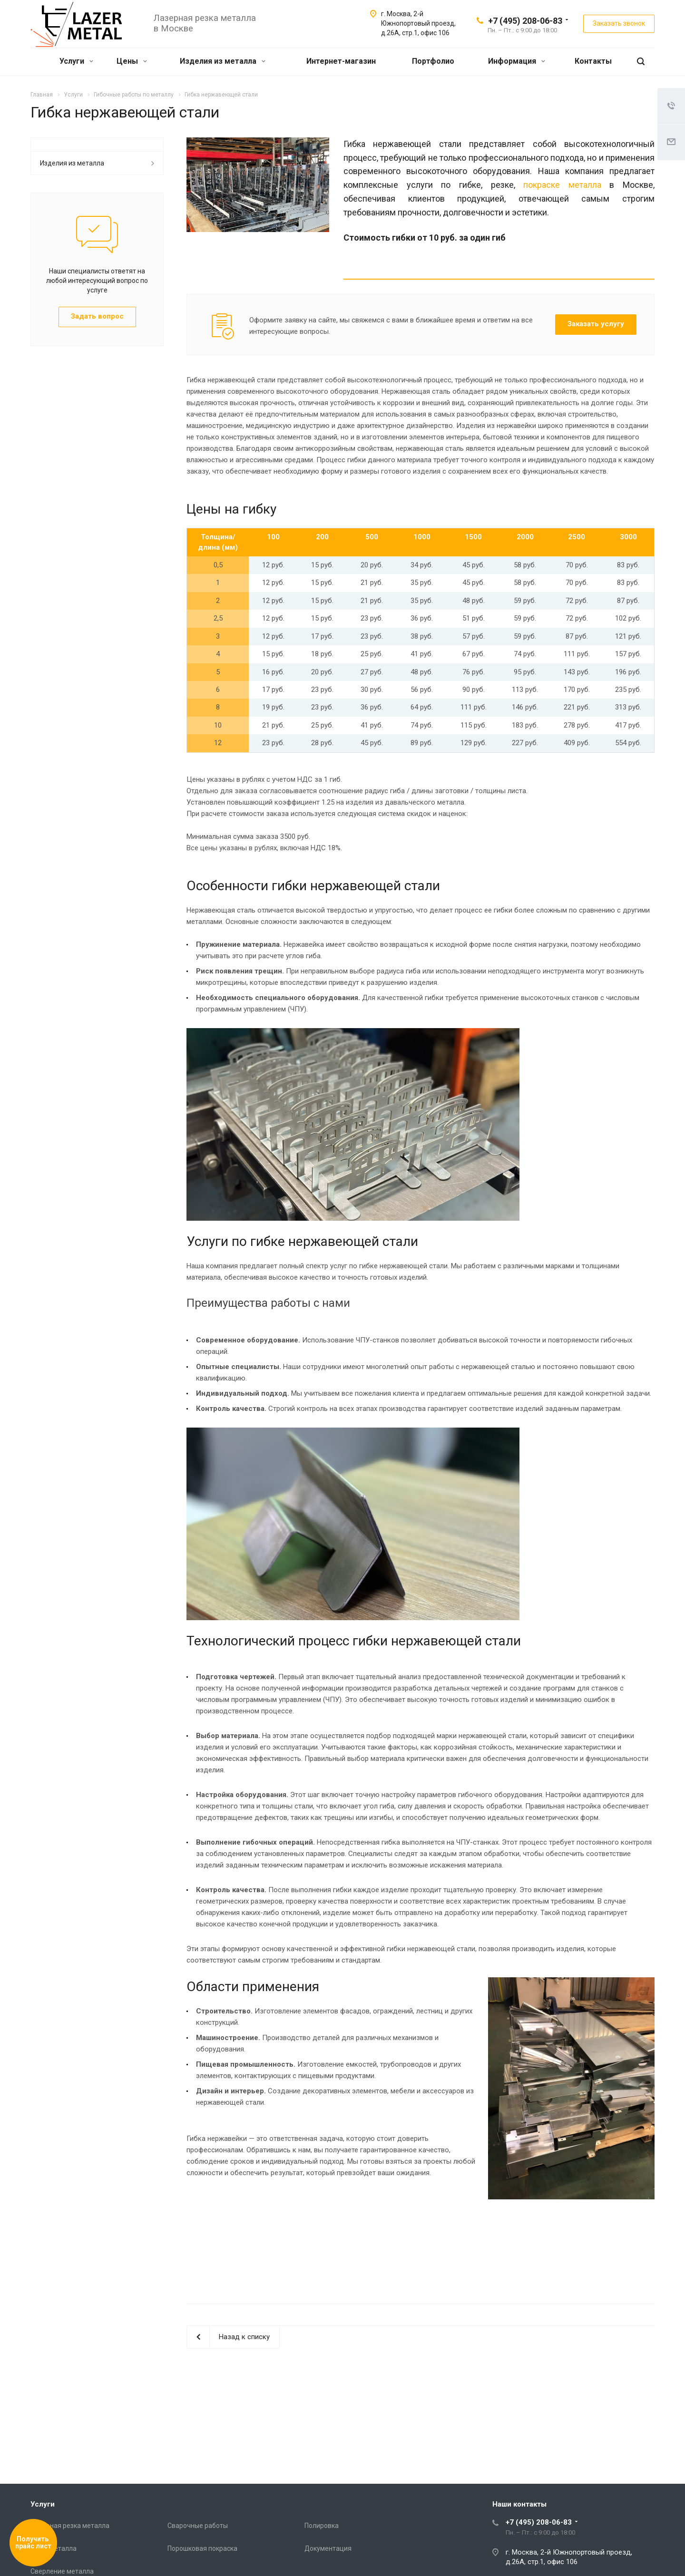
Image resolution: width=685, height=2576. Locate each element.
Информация (516, 61)
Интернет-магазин (341, 61)
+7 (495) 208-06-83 (525, 21)
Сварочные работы (197, 2525)
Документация (328, 2548)
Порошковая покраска (202, 2548)
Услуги (76, 61)
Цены (132, 61)
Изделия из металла (222, 61)
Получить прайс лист (33, 2543)
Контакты (593, 61)
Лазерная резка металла (69, 2525)
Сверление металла (62, 2571)
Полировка (321, 2525)
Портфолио (433, 61)
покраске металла (562, 185)
